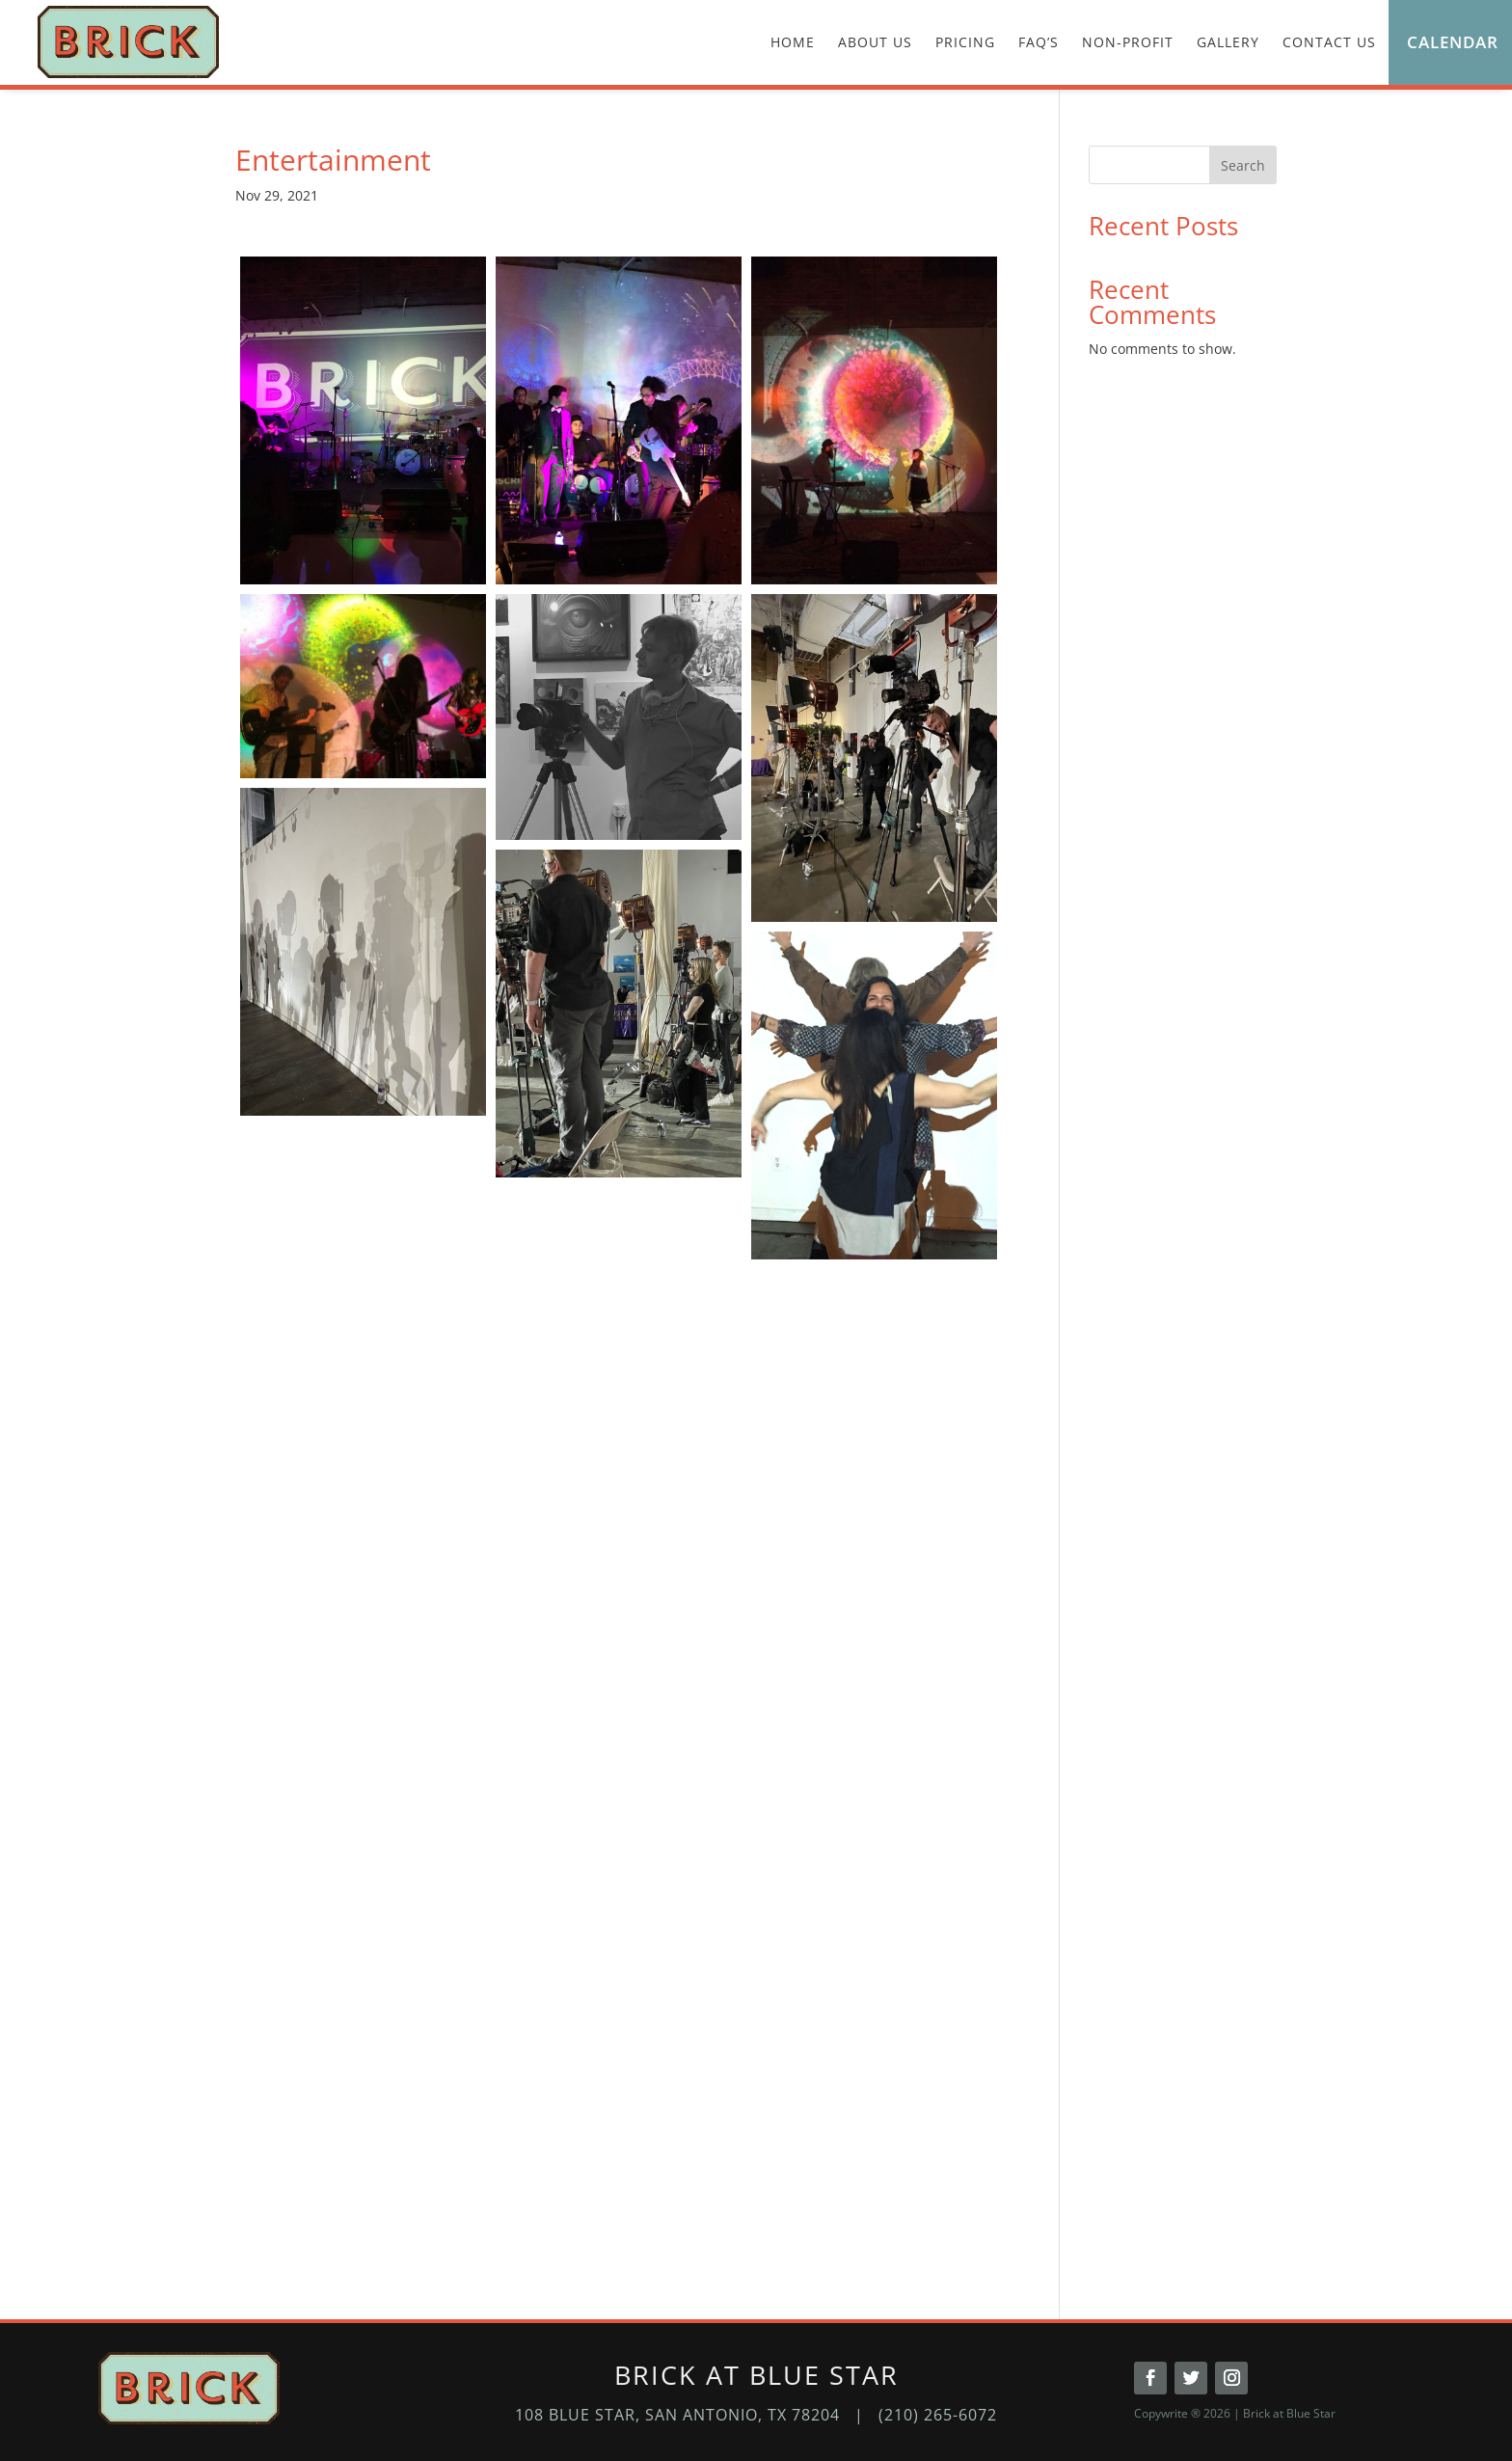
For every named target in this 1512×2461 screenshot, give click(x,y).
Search (1243, 165)
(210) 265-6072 (937, 2414)
